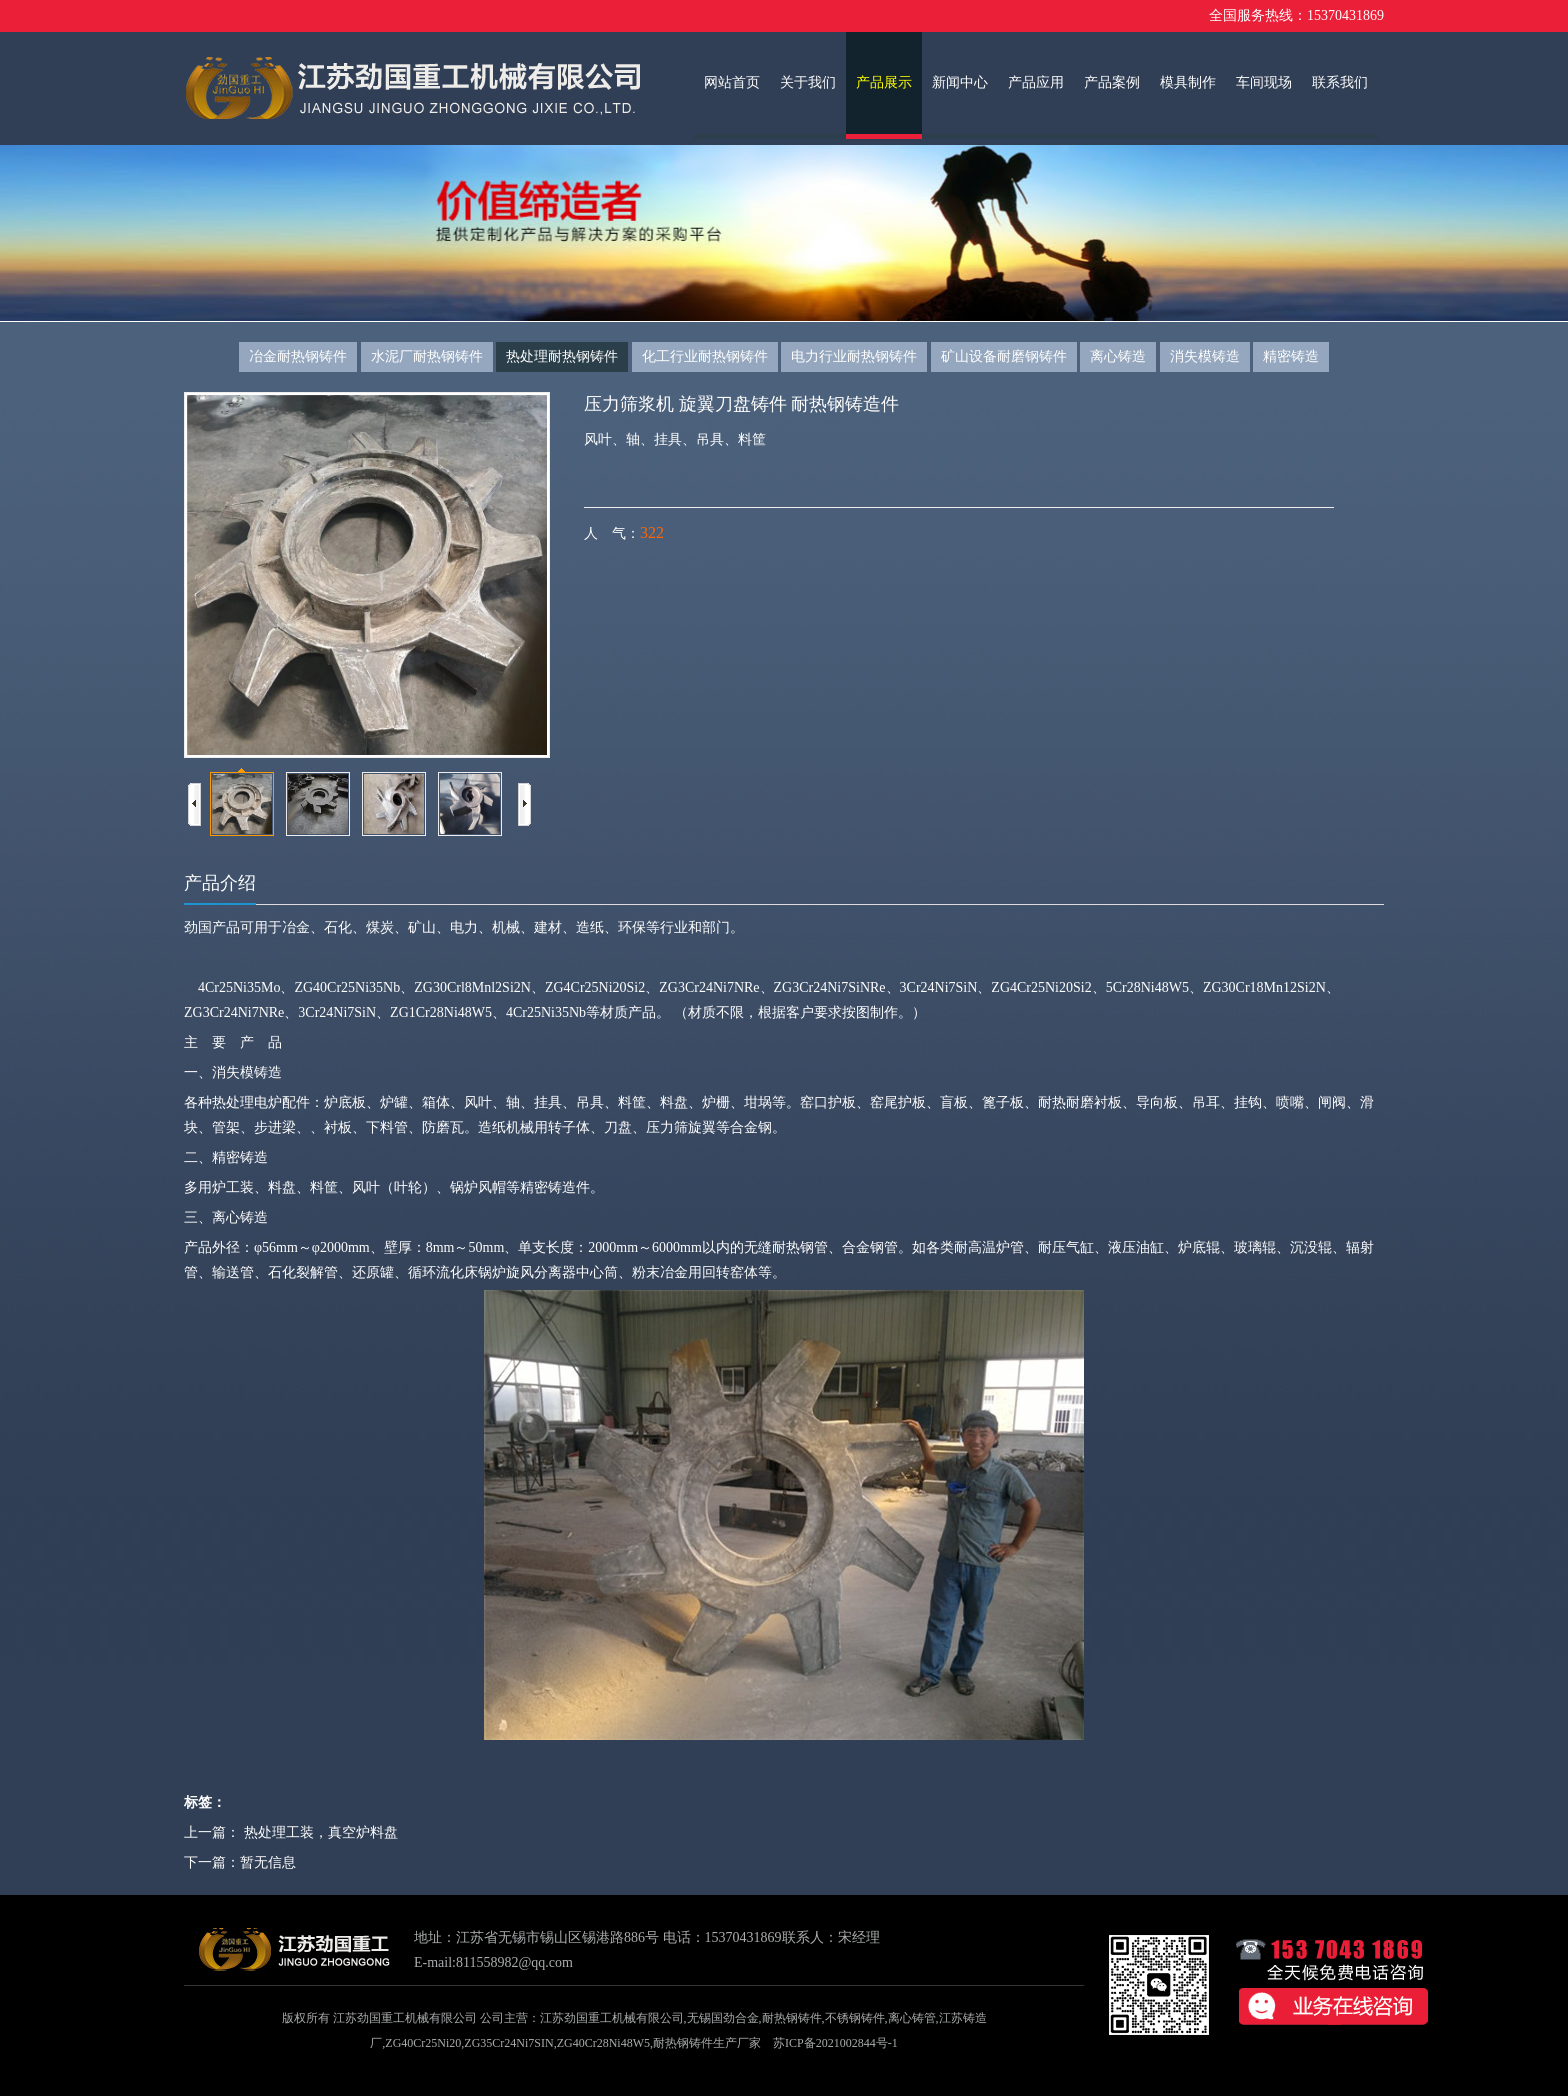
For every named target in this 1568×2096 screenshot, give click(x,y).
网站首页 (732, 82)
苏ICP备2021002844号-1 (835, 2043)
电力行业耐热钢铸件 (854, 356)
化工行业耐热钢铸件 (705, 356)
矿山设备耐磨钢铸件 (1004, 356)
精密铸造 (1291, 356)
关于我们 (808, 82)
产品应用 (1036, 82)
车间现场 (1264, 82)
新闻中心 (960, 82)
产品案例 (1112, 82)
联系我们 (1340, 82)
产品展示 (884, 82)
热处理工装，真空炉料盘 (321, 1832)
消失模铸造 (1205, 356)
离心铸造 (1118, 356)
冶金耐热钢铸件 (298, 356)
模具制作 (1188, 82)
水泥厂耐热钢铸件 (427, 356)
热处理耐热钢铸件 (562, 356)
